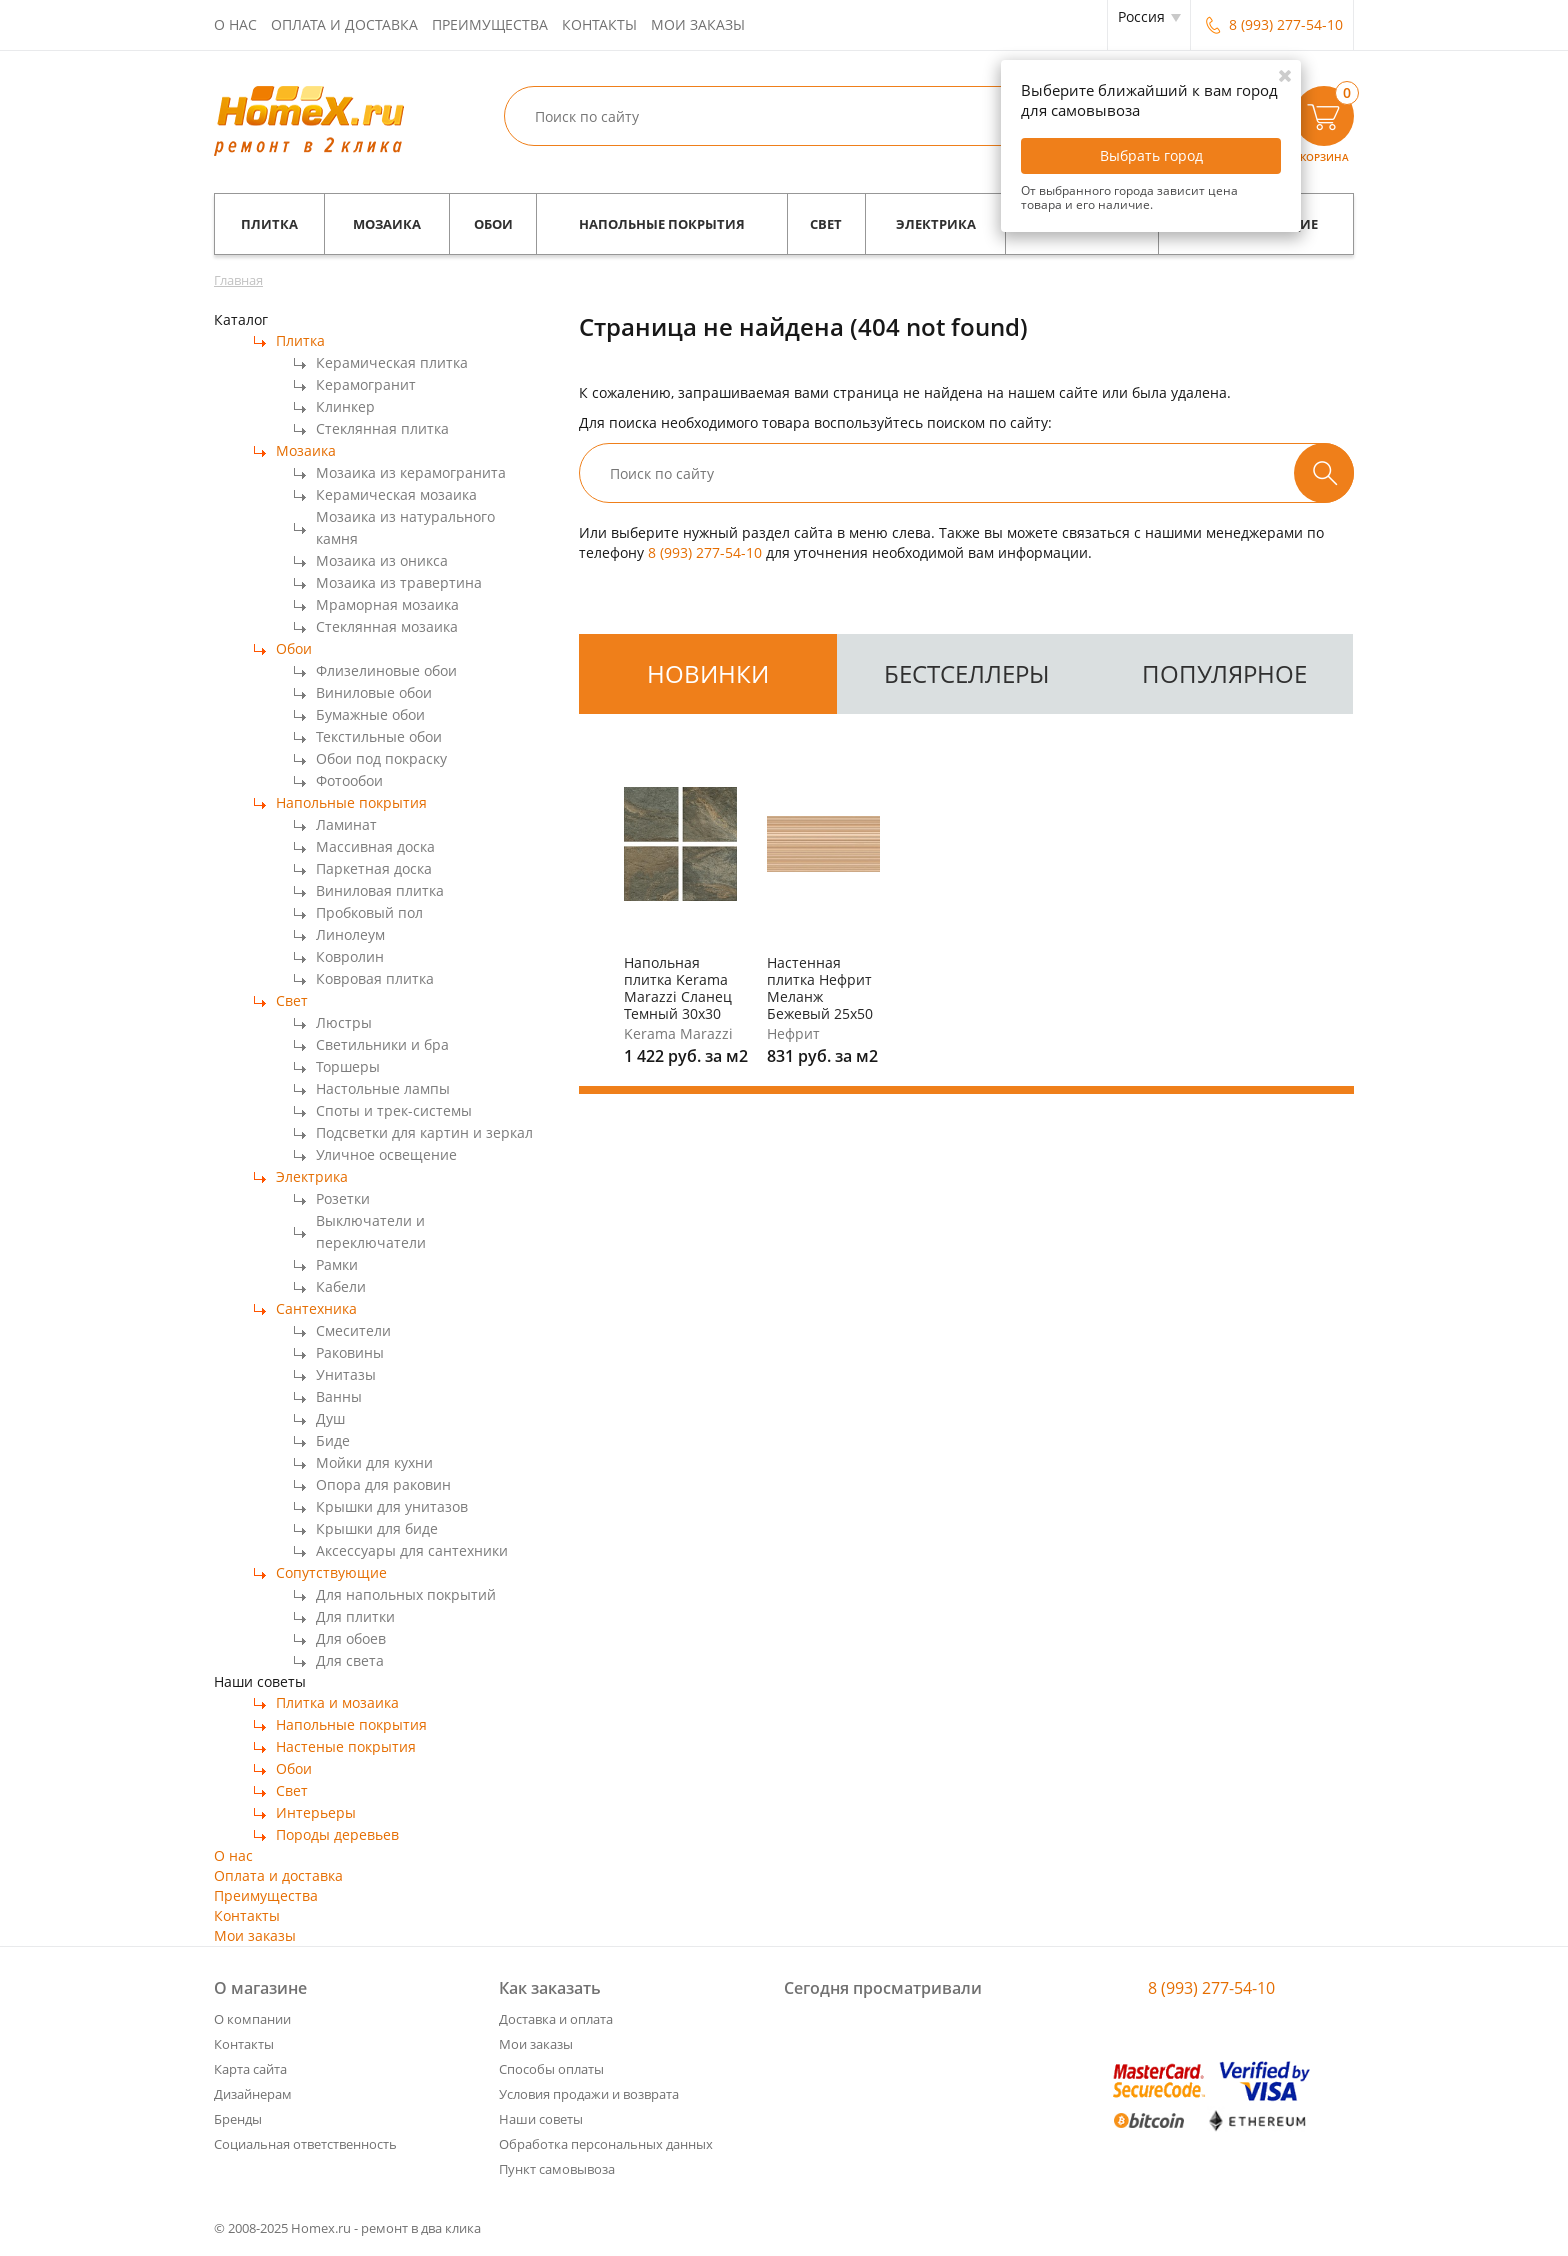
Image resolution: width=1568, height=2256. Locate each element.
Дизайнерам (253, 2094)
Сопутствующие (331, 1572)
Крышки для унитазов (392, 1506)
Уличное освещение (386, 1154)
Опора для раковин (383, 1484)
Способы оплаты (551, 2069)
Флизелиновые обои (386, 670)
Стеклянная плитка (382, 428)
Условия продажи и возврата (589, 2094)
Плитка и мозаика (337, 1702)
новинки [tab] (708, 673)
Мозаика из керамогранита (411, 472)
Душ (330, 1418)
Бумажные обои (370, 714)
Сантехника (316, 1308)
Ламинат (346, 824)
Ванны (339, 1396)
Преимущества (490, 24)
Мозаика (387, 224)
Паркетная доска (374, 868)
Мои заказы (698, 24)
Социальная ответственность (305, 2144)
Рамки (337, 1264)
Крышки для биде (377, 1528)
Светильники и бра (382, 1044)
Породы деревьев (337, 1834)
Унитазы (346, 1374)
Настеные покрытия (346, 1746)
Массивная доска (375, 846)
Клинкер (345, 406)
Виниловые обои (374, 692)
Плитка (269, 224)
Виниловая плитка (380, 890)
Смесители (353, 1330)
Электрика (936, 224)
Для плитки (355, 1616)
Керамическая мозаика (396, 494)
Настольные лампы (383, 1088)
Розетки (343, 1198)
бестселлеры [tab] (966, 673)
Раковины (350, 1352)
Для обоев (351, 1638)
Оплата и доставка (344, 24)
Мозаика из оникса (382, 560)
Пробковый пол (369, 912)
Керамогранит (366, 384)
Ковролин (350, 956)
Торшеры (348, 1066)
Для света (350, 1660)
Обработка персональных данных (606, 2144)
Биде (333, 1440)
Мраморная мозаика (387, 604)
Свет (826, 224)
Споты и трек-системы (394, 1110)
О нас (235, 24)
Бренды (238, 2119)
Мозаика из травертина (399, 582)
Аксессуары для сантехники (412, 1550)
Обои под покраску (381, 758)
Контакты (599, 24)
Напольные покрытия (662, 224)
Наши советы (541, 2119)
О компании (252, 2019)
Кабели (341, 1286)
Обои (493, 224)
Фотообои (349, 780)
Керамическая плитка (392, 362)
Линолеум (350, 934)
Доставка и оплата (556, 2019)
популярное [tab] (1224, 673)
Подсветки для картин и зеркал (424, 1132)
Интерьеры (316, 1812)
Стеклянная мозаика (387, 626)
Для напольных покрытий (406, 1594)
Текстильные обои (379, 736)
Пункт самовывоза (557, 2169)
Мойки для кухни (374, 1462)
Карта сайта (250, 2069)
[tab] (708, 674)
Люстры (344, 1022)
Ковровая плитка (375, 978)
